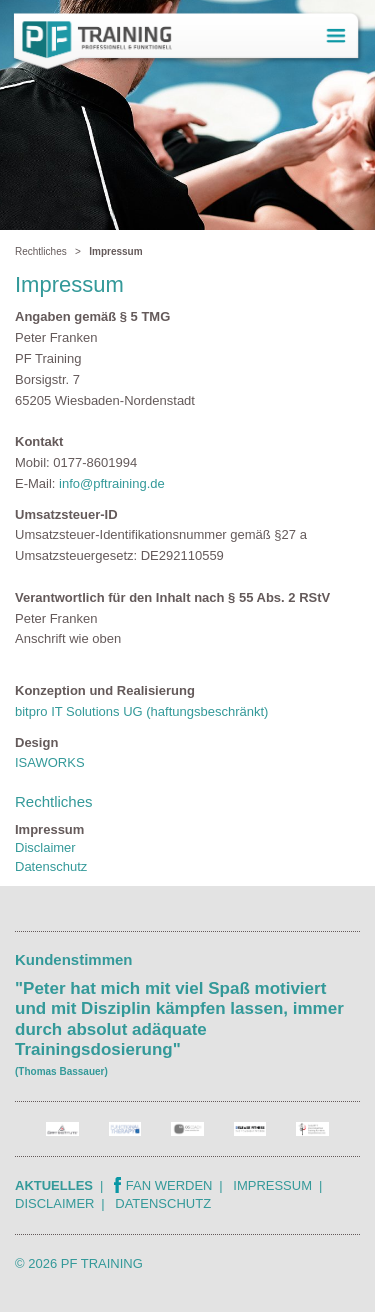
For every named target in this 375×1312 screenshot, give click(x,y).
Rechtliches (41, 251)
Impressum (272, 1185)
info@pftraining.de (112, 483)
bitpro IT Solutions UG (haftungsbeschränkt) (141, 711)
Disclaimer (45, 847)
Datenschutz (51, 866)
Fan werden (163, 1185)
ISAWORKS (50, 762)
